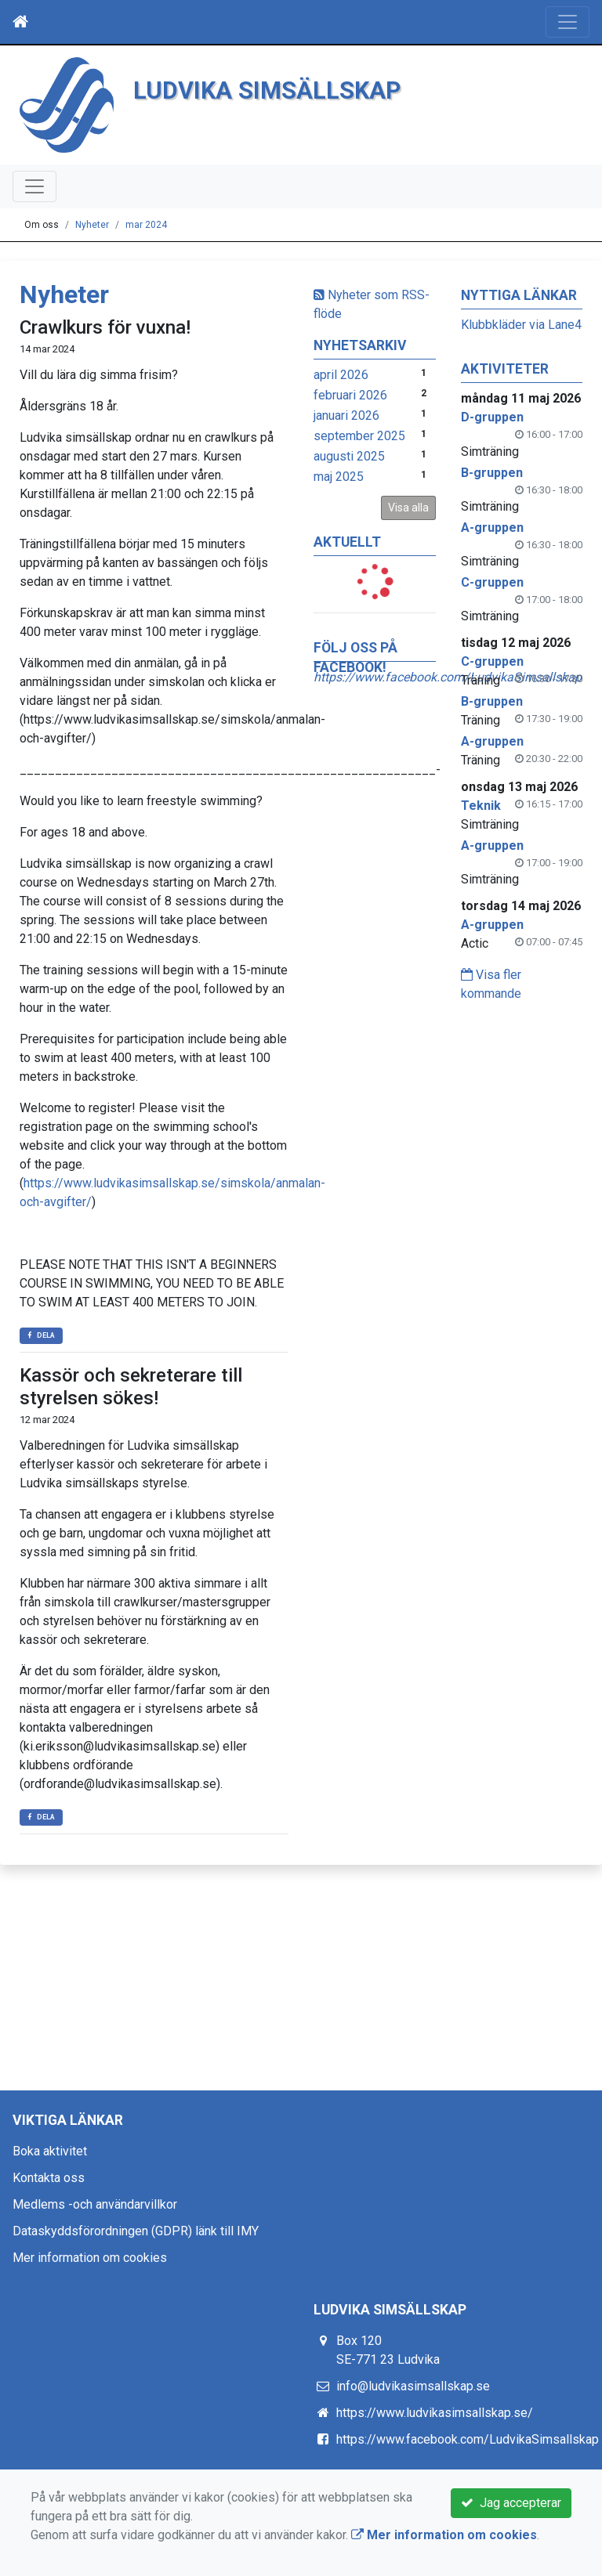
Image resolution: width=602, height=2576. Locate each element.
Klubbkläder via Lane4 (521, 324)
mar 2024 (146, 224)
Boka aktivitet (50, 2151)
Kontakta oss (49, 2177)
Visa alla (408, 507)
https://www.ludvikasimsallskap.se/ (434, 2412)
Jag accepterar (511, 2502)
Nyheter (92, 224)
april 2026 (341, 374)
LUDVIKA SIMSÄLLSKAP (267, 90)
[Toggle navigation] (567, 22)
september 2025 (359, 435)
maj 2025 (339, 476)
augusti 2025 (349, 456)
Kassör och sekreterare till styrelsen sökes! (131, 1386)
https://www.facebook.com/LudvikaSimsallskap (467, 2439)
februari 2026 (350, 395)
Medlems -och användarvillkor (95, 2204)
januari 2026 (346, 415)
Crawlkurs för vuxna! (105, 327)
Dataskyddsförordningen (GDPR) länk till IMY (136, 2231)
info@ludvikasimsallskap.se (413, 2386)
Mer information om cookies (90, 2257)
